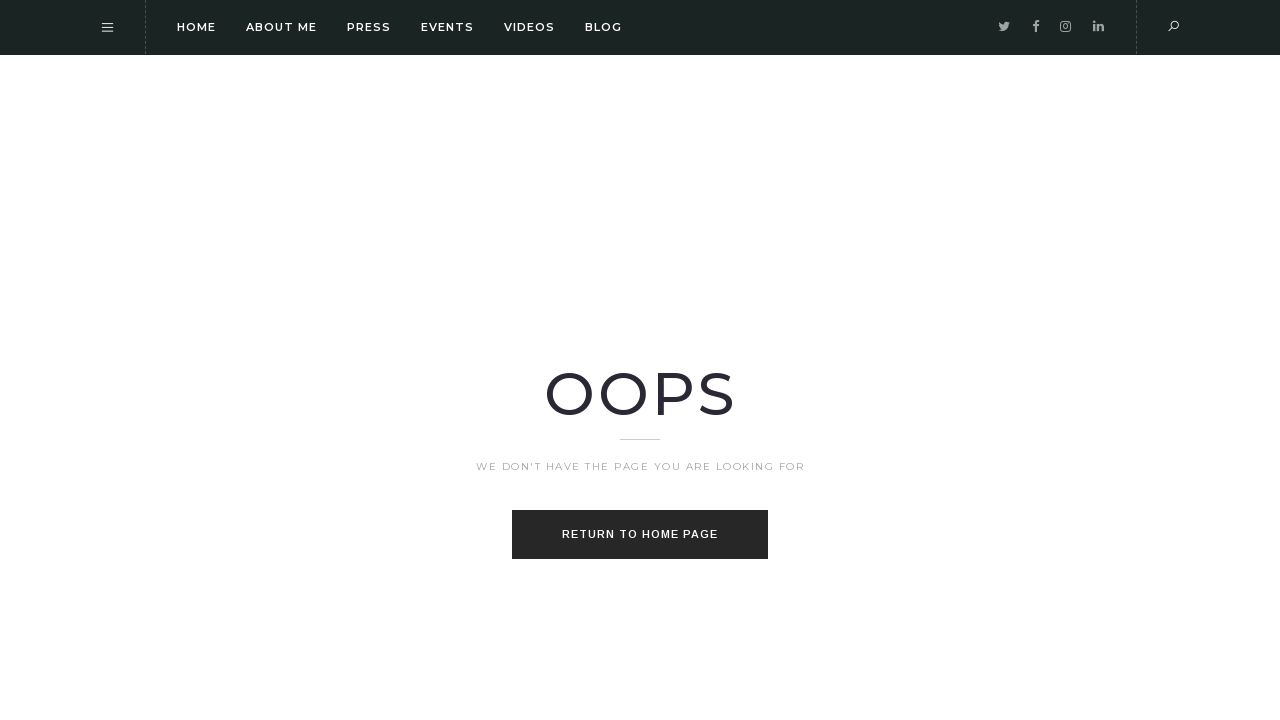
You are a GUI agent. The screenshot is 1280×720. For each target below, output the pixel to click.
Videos (529, 27)
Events (447, 27)
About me (281, 27)
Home (196, 27)
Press (369, 27)
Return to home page (640, 534)
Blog (603, 27)
